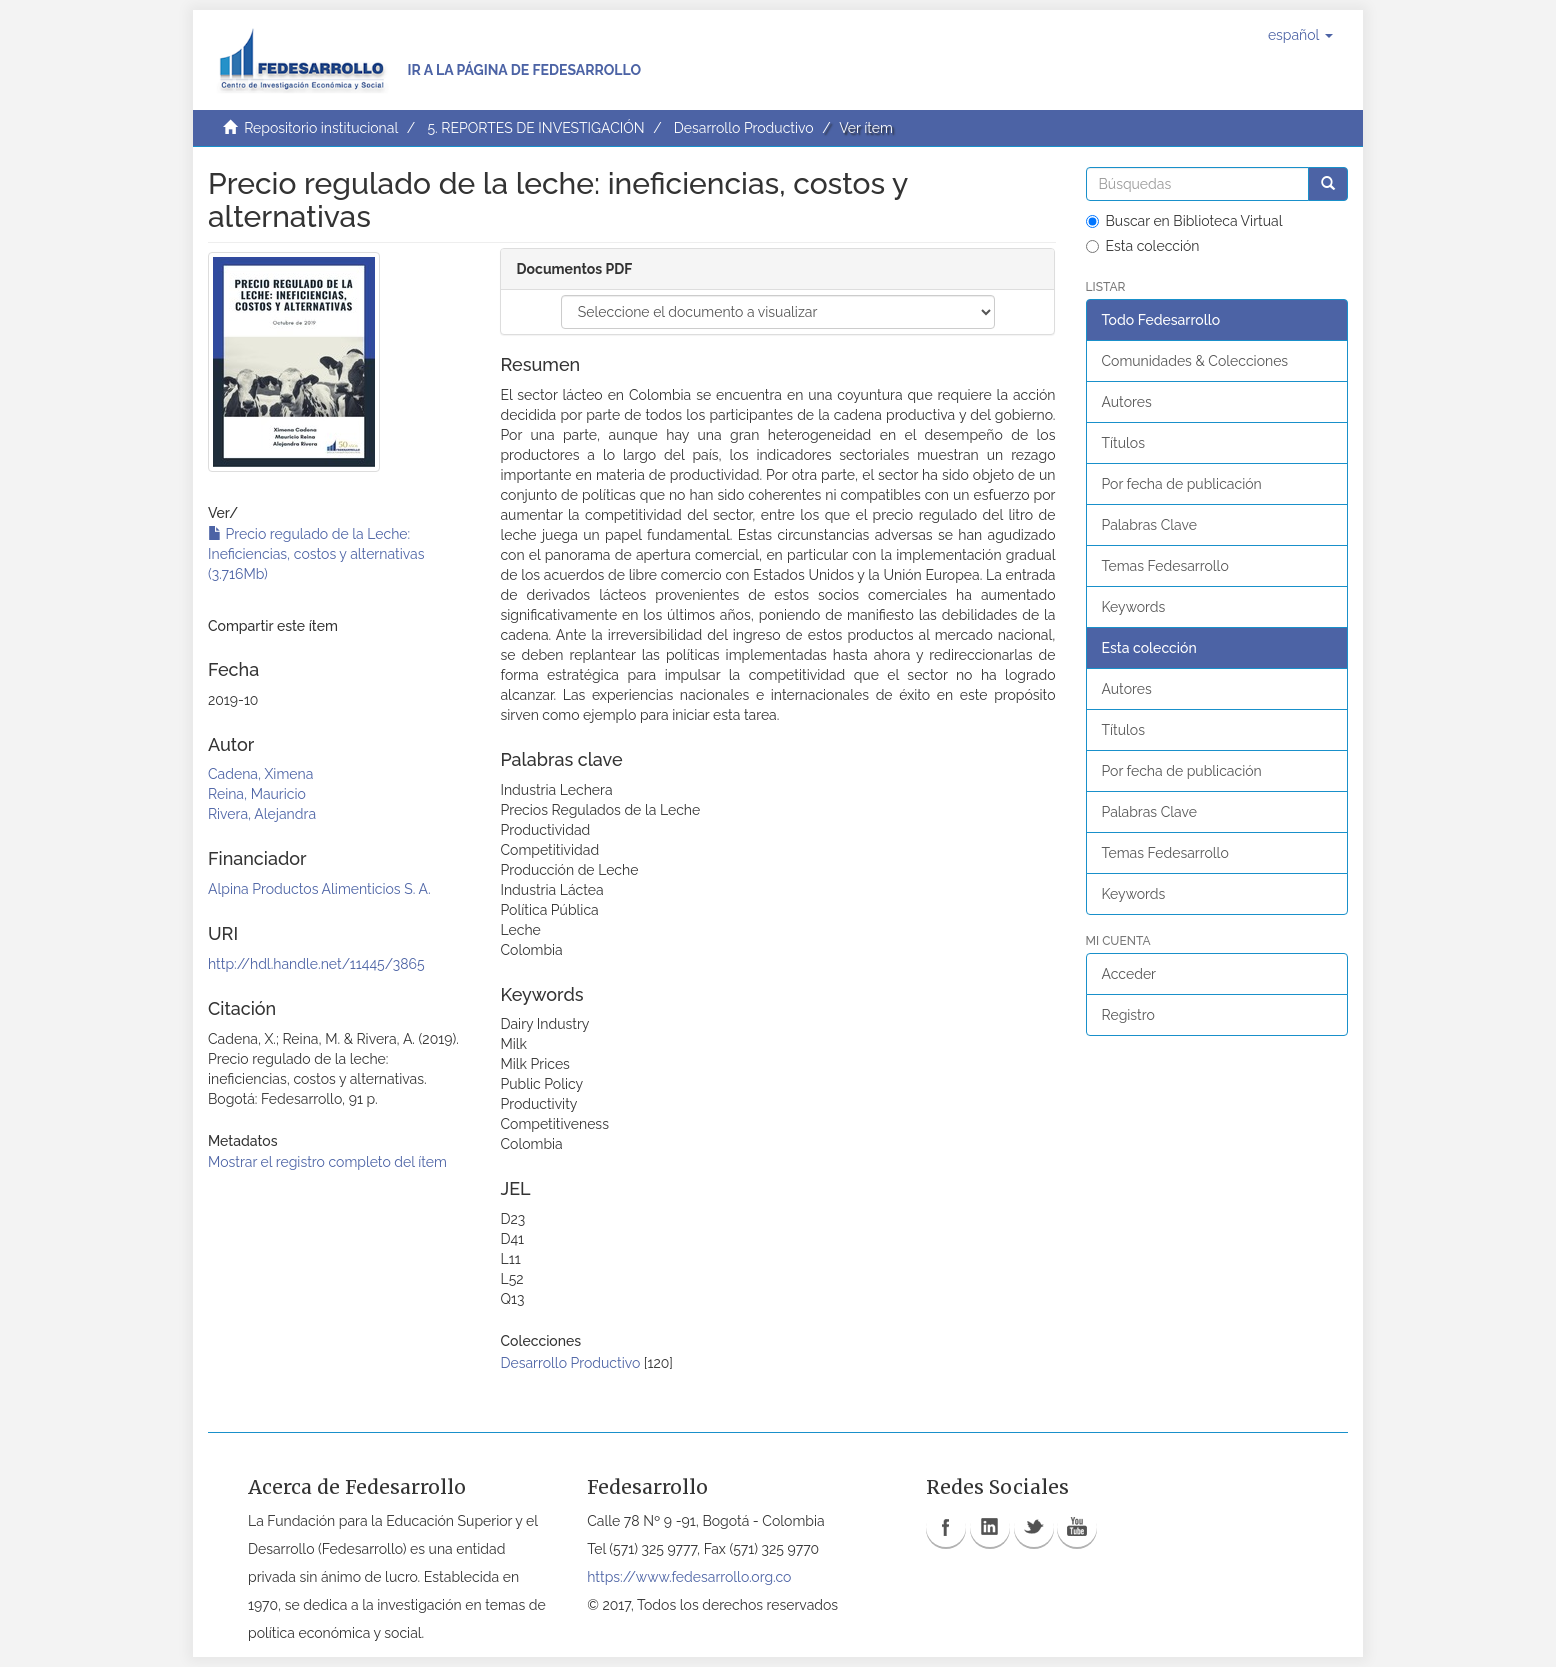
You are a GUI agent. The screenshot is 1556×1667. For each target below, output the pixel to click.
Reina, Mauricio (257, 794)
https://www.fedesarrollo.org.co (689, 1577)
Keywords (1134, 607)
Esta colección (1143, 246)
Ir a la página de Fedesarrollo (524, 70)
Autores (1127, 402)
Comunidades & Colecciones (1195, 361)
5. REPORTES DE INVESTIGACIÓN (535, 128)
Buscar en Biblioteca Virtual (1184, 221)
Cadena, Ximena (260, 774)
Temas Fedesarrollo (1165, 566)
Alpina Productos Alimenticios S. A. (319, 889)
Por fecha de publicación (1182, 484)
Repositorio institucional (321, 128)
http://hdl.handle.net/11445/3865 (316, 964)
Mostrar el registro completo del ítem (327, 1162)
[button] (1300, 35)
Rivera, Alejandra (262, 814)
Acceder (1129, 974)
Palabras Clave (1149, 525)
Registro (1128, 1015)
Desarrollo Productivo (744, 128)
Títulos (1123, 443)
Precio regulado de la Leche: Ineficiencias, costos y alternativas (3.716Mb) (316, 554)
